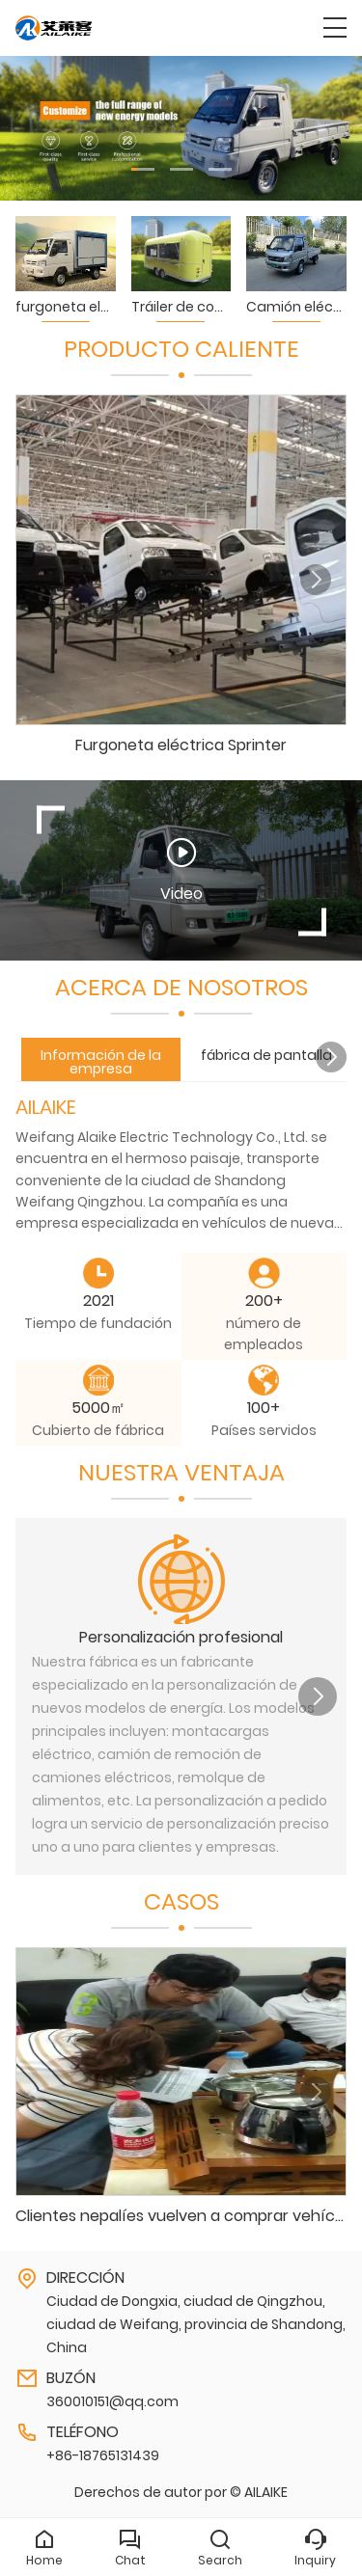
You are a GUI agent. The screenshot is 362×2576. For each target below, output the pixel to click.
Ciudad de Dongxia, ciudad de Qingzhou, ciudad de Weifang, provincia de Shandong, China (196, 2324)
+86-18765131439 (102, 2455)
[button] (142, 169)
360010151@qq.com (112, 2401)
